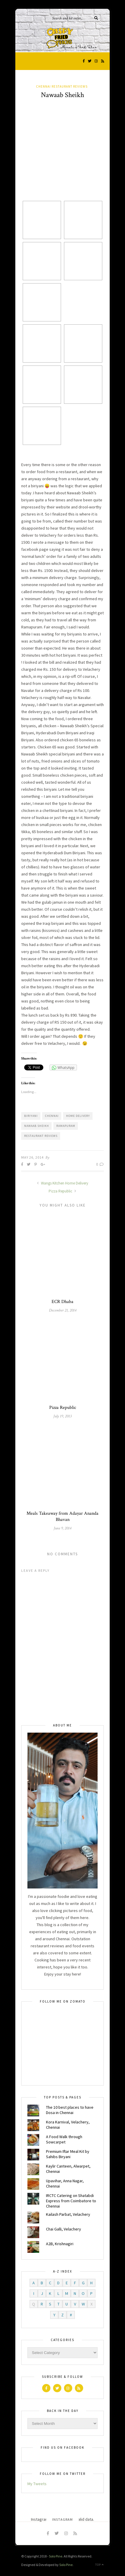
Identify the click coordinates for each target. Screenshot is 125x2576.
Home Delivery (78, 1116)
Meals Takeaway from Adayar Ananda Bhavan (62, 1516)
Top (99, 2565)
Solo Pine (55, 2556)
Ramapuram (65, 1126)
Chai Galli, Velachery (63, 2229)
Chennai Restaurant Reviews (62, 86)
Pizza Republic (62, 1191)
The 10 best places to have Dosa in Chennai (69, 2110)
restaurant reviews (40, 1136)
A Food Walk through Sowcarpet (64, 2139)
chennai (52, 1116)
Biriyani (31, 1116)
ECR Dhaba (62, 1302)
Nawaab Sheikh (36, 1126)
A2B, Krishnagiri (59, 2243)
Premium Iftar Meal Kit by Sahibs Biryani (67, 2154)
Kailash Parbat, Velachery (68, 2214)
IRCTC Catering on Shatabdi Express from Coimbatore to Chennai (71, 2201)
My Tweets (37, 2483)
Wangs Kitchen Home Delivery (62, 1183)
